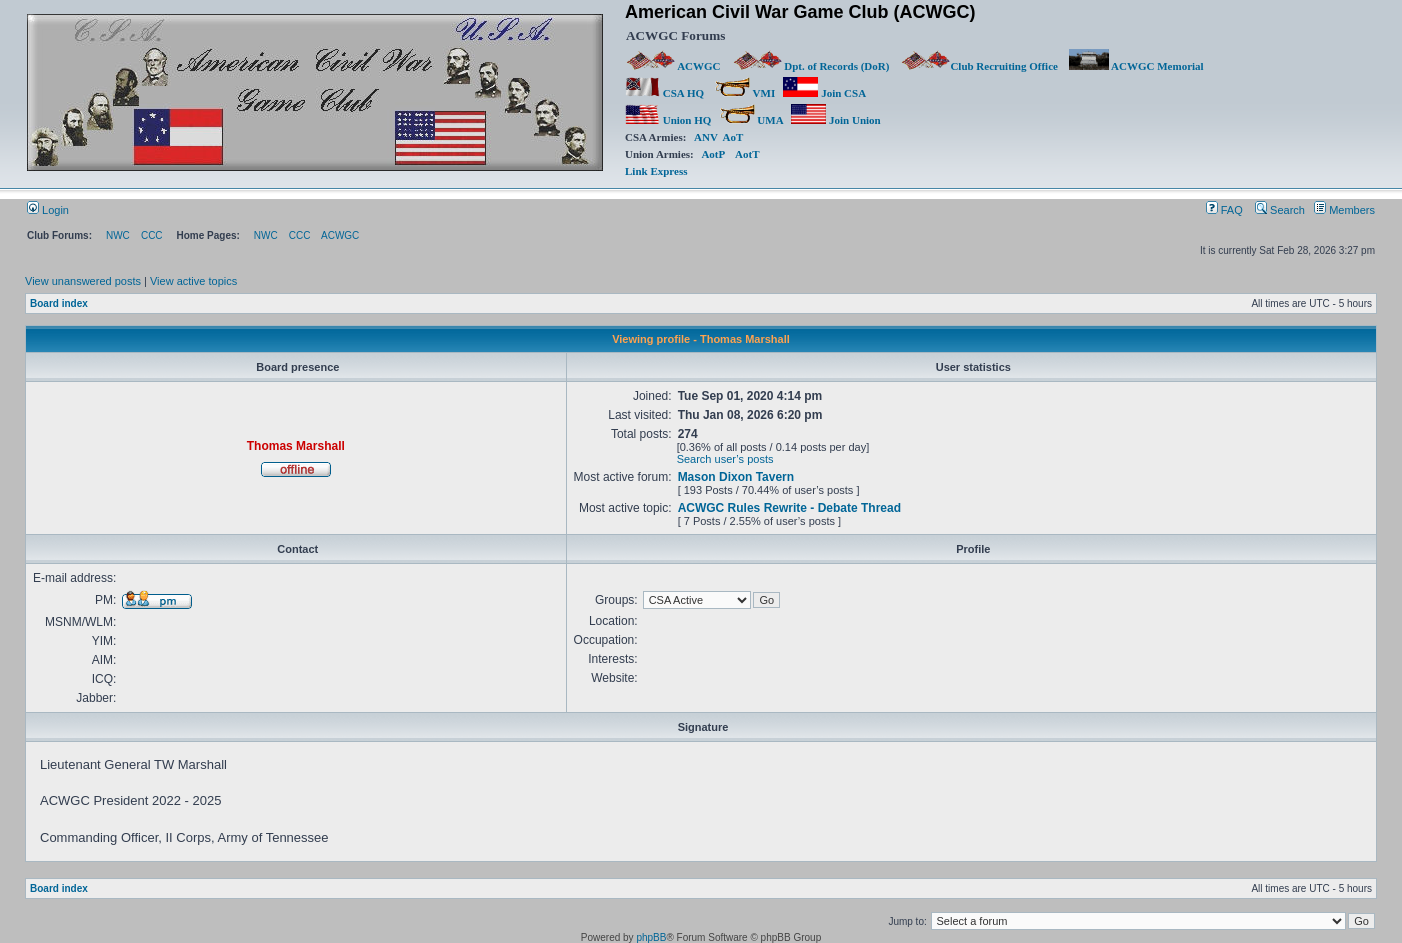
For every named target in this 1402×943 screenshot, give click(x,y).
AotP (712, 154)
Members (1344, 210)
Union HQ (668, 120)
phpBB (651, 937)
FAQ (1224, 210)
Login (48, 210)
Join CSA (824, 93)
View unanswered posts (83, 281)
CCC (152, 235)
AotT (747, 154)
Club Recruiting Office (979, 66)
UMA (751, 120)
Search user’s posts (725, 459)
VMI (745, 93)
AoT (733, 137)
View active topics (193, 281)
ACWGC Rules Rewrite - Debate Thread (789, 508)
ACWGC (674, 66)
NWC (118, 235)
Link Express (656, 171)
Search (1280, 210)
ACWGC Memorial (1136, 66)
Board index (59, 303)
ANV (706, 137)
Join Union (837, 120)
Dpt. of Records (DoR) (811, 66)
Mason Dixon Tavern (736, 477)
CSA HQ (664, 93)
